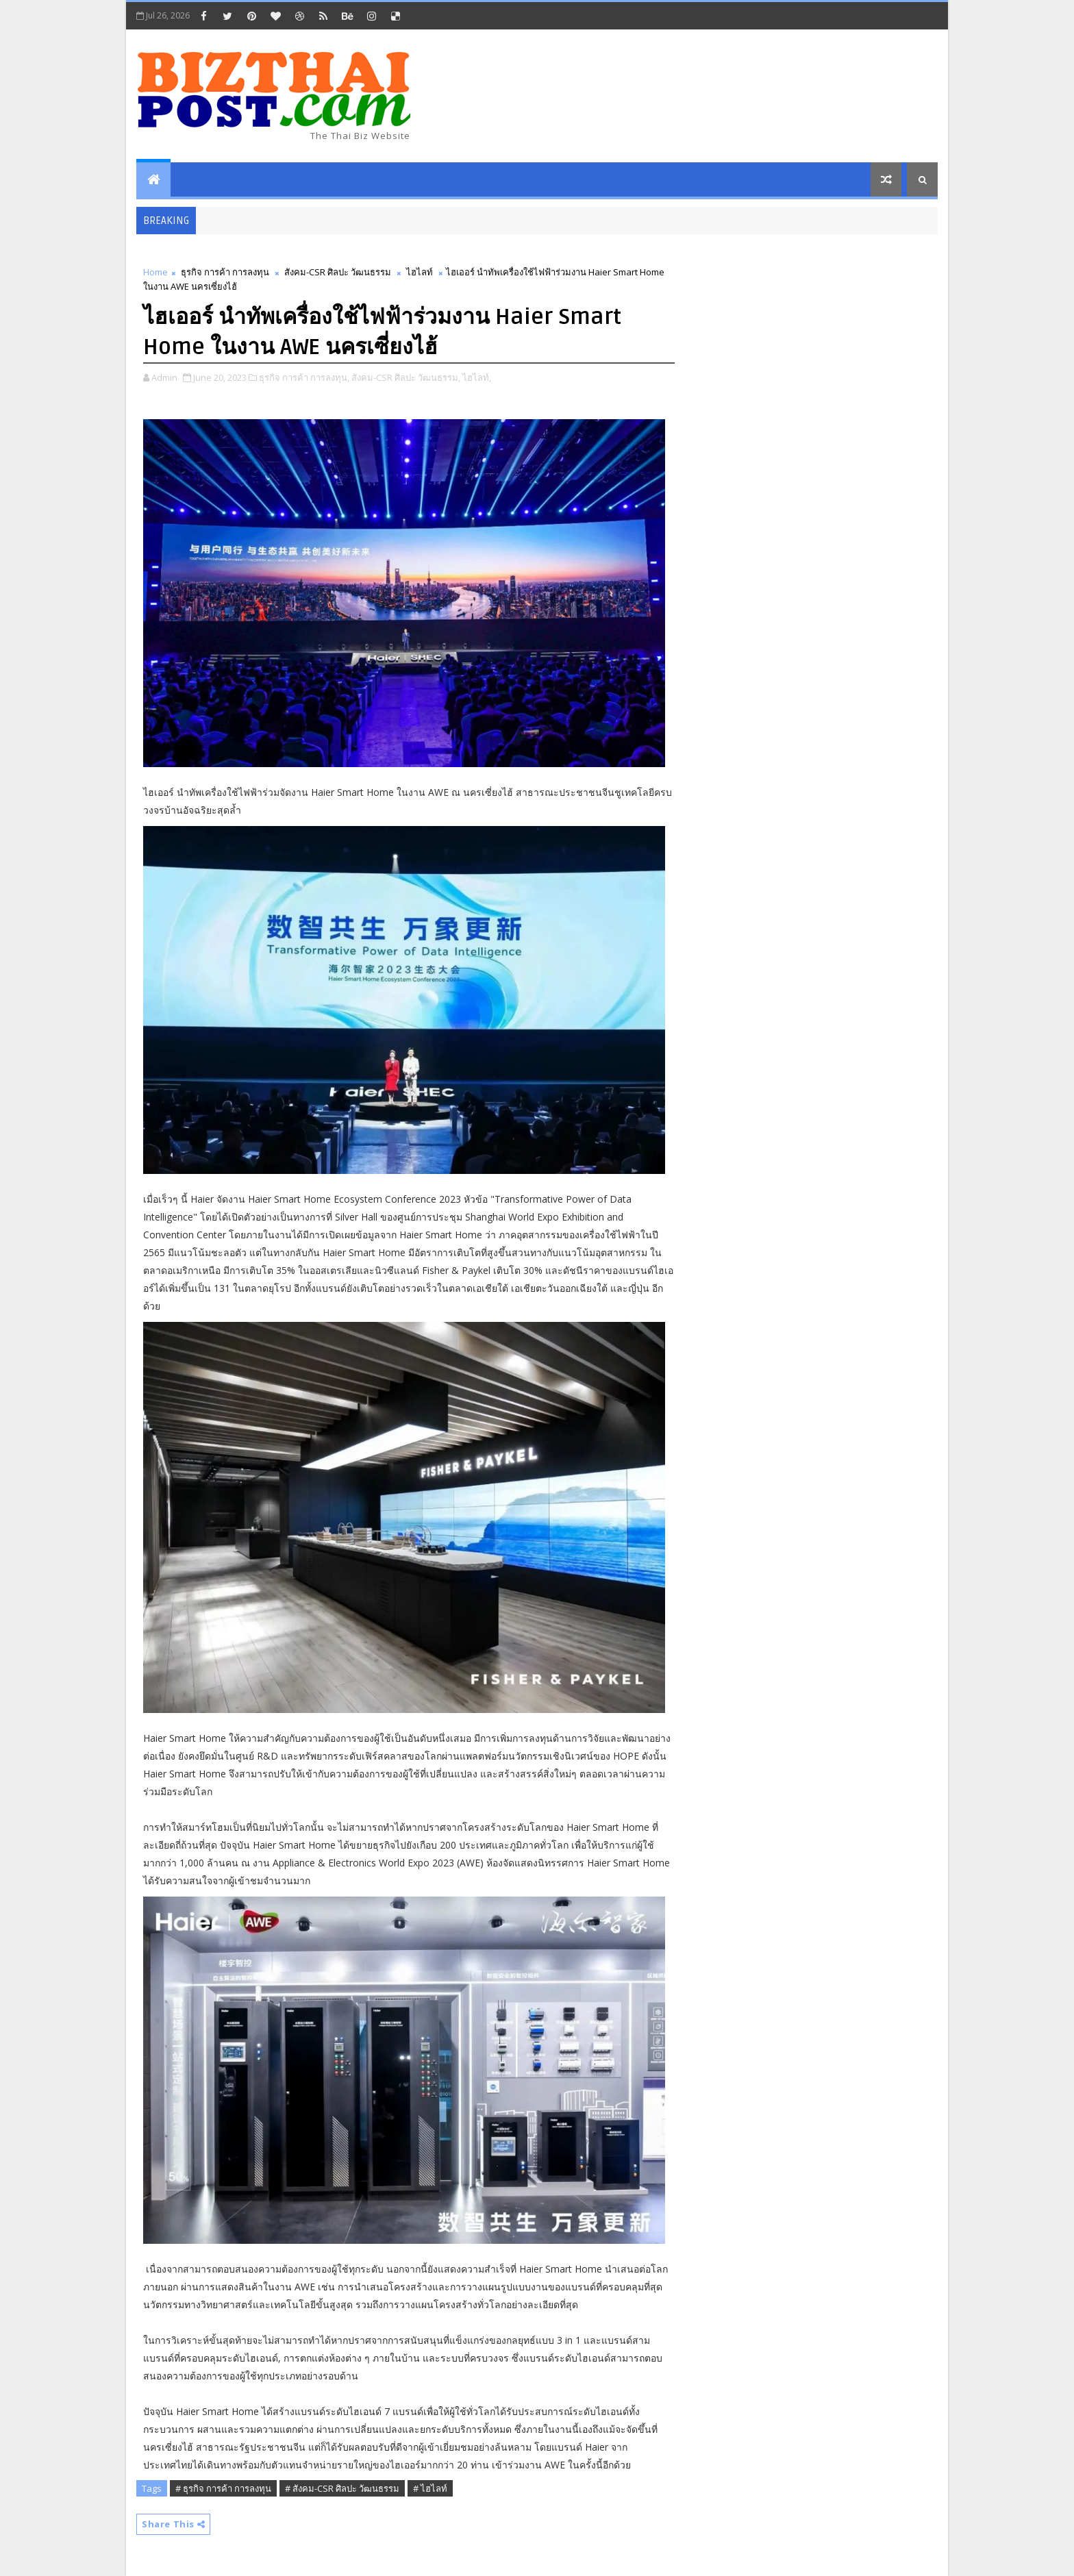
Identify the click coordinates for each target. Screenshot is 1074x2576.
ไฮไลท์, (476, 377)
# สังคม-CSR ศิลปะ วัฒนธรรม (342, 2488)
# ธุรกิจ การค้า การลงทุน (223, 2488)
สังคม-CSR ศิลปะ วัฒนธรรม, (405, 377)
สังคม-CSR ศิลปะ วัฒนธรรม (337, 272)
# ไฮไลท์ (430, 2488)
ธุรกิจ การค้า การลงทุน (225, 272)
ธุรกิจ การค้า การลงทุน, (304, 377)
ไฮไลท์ (419, 272)
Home (155, 272)
